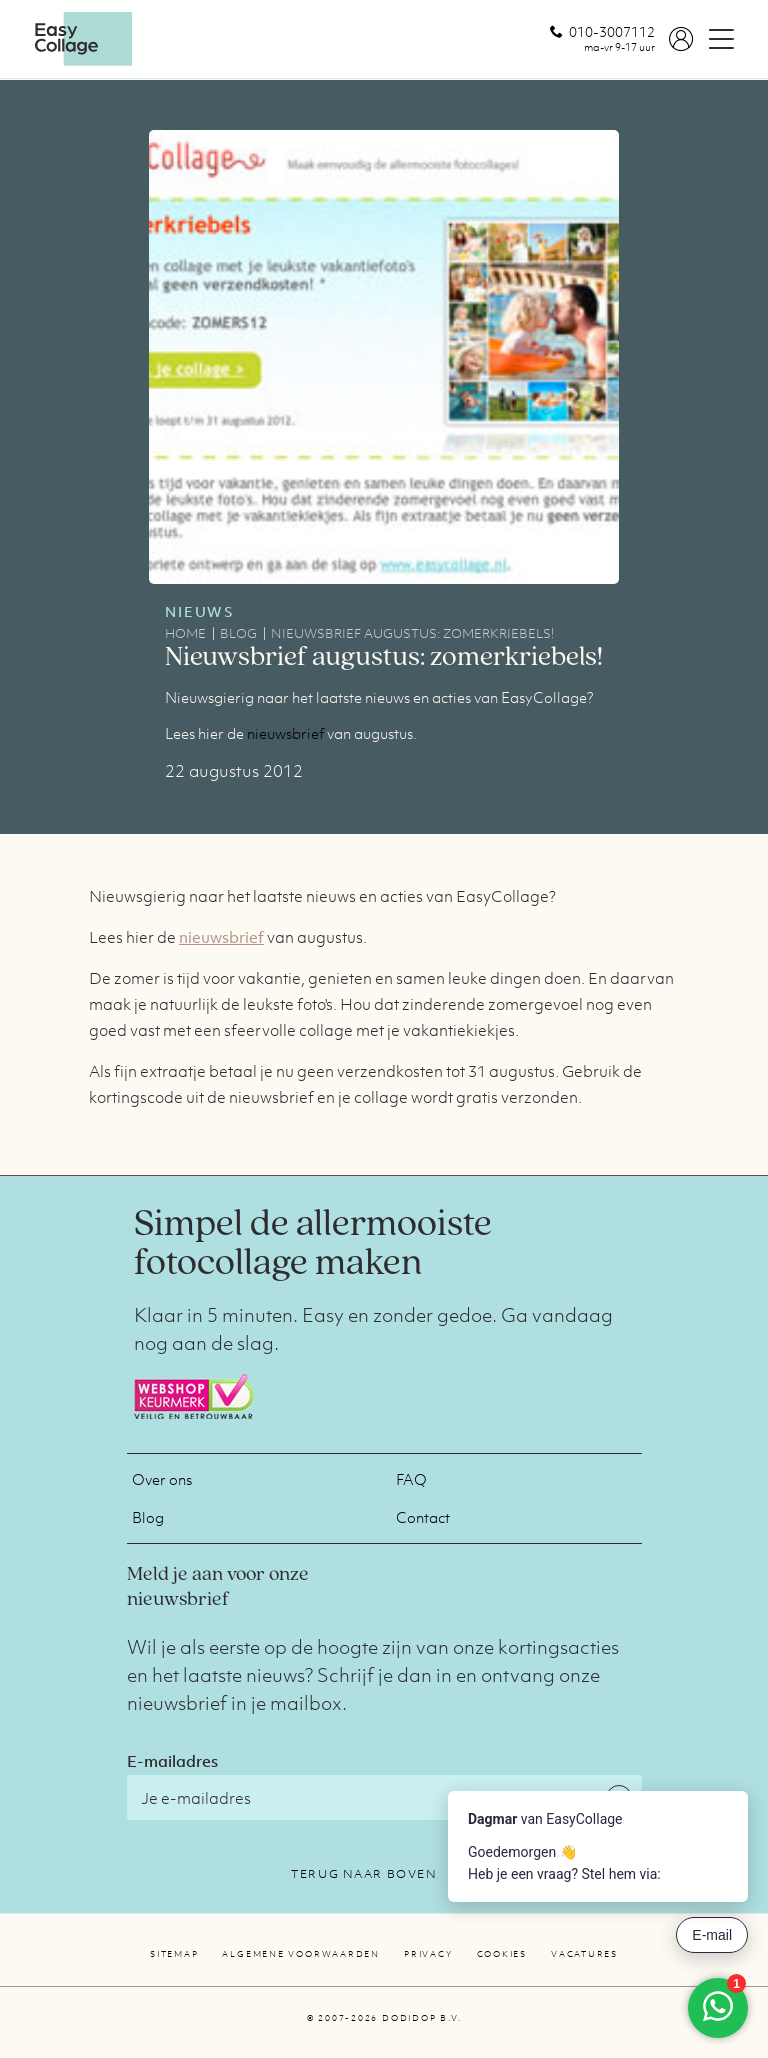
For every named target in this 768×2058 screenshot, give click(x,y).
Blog (148, 1517)
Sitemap (174, 1954)
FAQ (411, 1479)
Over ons (162, 1479)
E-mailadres (172, 1761)
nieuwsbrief (285, 733)
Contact (423, 1517)
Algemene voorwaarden (301, 1954)
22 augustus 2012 (234, 771)
